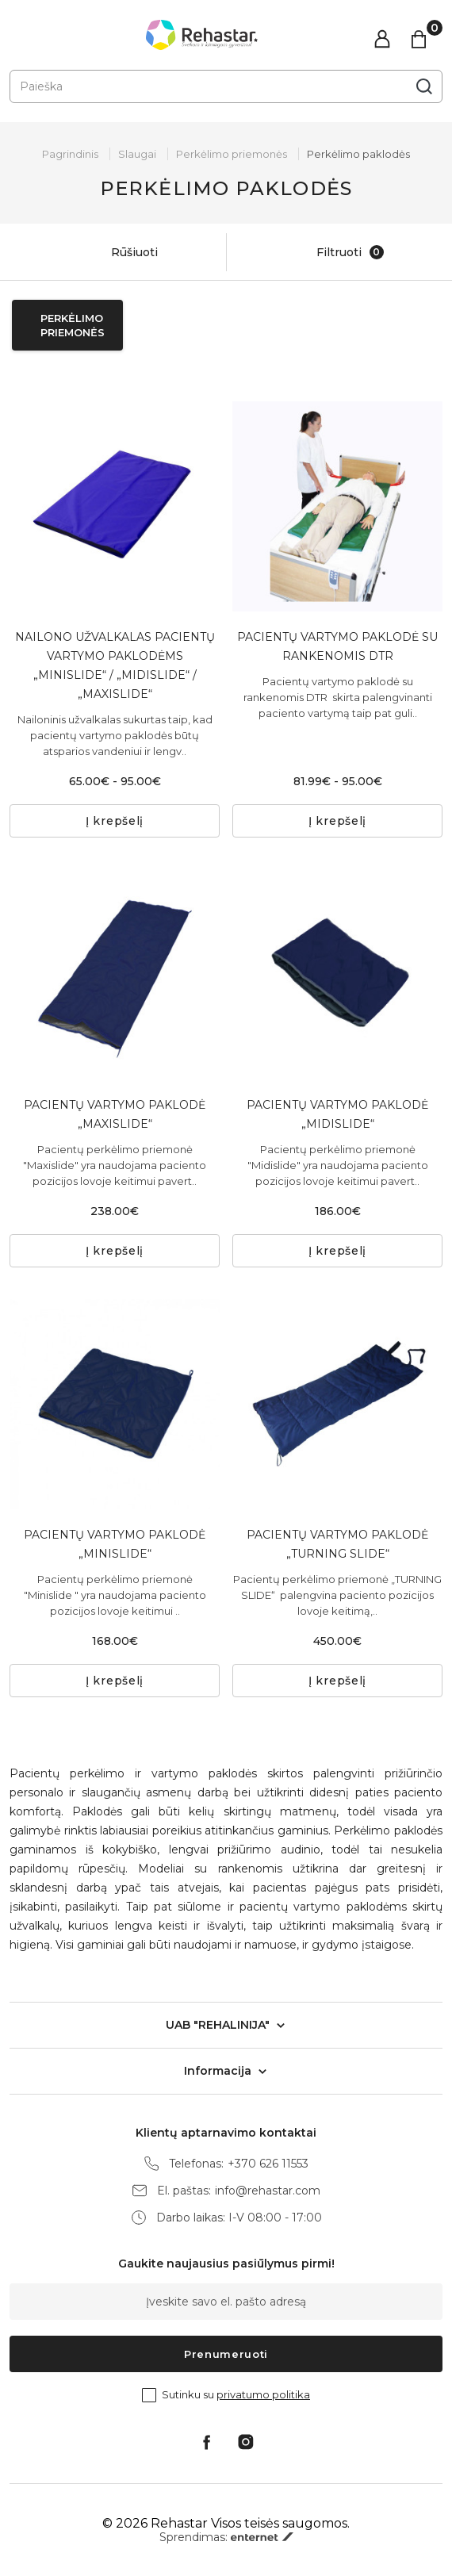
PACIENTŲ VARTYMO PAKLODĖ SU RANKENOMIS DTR (337, 646)
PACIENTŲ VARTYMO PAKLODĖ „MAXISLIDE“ (114, 1114)
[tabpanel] (337, 506)
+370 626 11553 (268, 2164)
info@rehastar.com (267, 2191)
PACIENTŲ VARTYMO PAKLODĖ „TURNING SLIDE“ (337, 1544)
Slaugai (137, 154)
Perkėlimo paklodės (358, 154)
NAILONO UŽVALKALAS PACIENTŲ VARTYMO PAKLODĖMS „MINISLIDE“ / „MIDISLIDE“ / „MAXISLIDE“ (115, 665)
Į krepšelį (115, 821)
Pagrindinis (70, 154)
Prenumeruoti (226, 2354)
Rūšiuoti (118, 252)
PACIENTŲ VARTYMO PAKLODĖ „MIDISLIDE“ (337, 1114)
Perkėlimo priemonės (231, 154)
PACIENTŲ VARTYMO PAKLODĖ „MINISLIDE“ (114, 1544)
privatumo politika (263, 2394)
